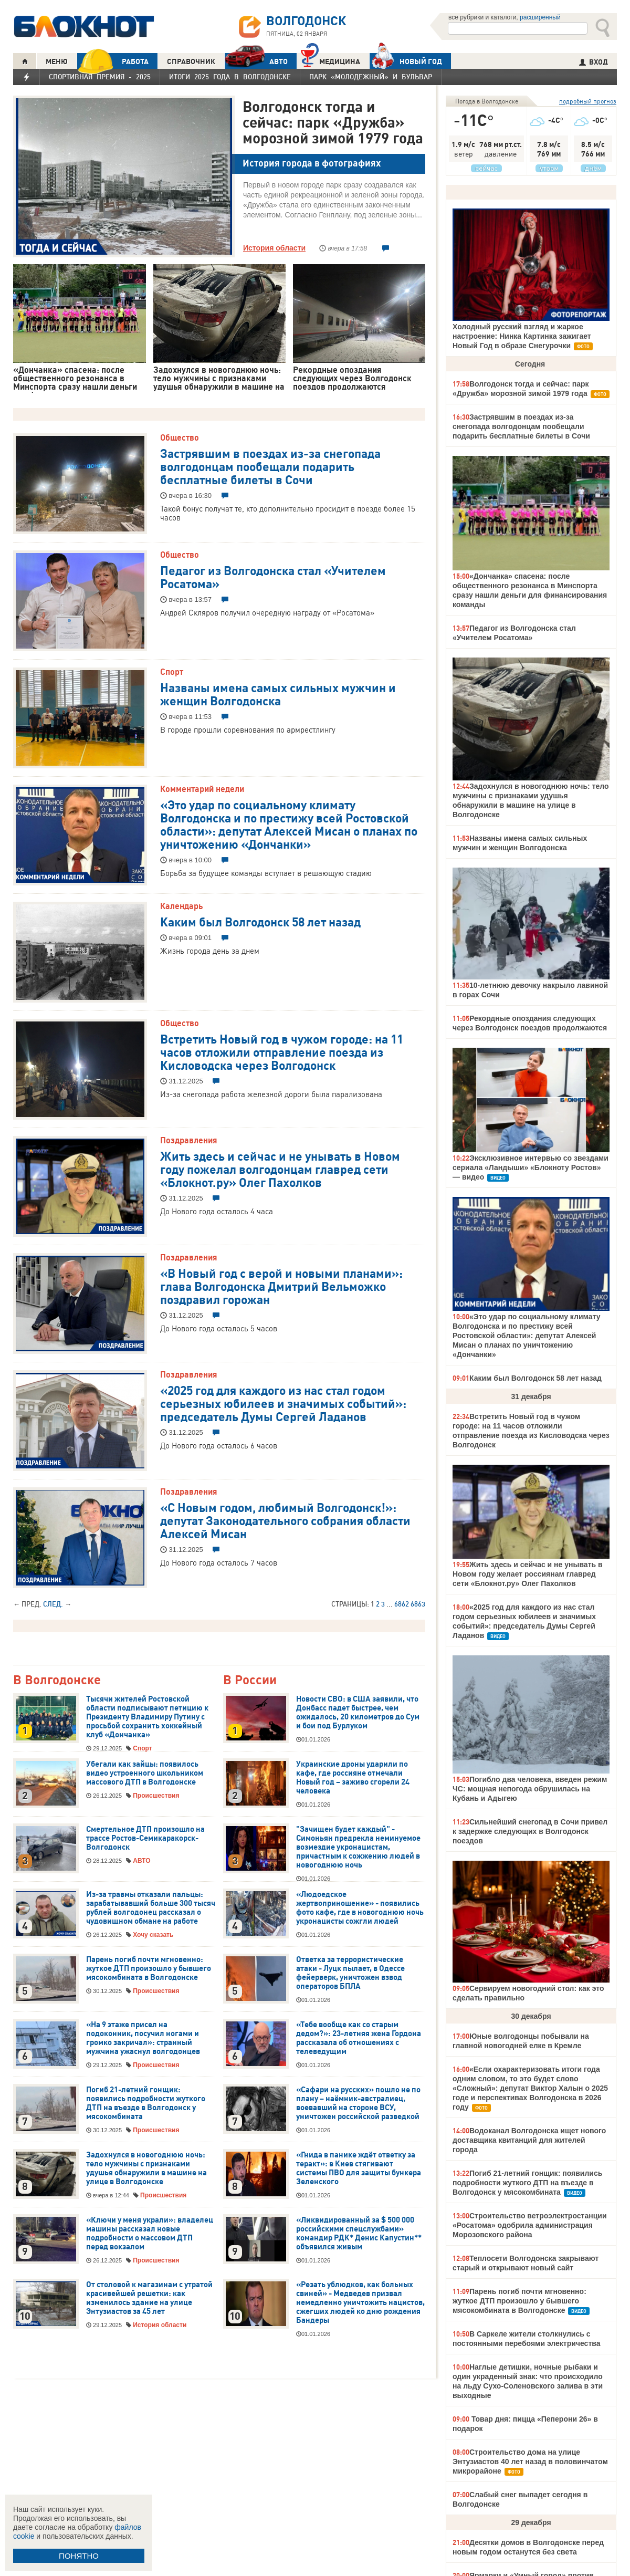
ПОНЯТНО (79, 2555)
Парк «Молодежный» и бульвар (370, 76)
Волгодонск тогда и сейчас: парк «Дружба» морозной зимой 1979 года (333, 122)
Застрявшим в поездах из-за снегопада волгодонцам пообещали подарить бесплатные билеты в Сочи (270, 465)
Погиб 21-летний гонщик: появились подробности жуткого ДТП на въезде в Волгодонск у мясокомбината (145, 2103)
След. (53, 1604)
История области (274, 248)
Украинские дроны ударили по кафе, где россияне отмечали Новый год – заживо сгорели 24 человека (353, 1777)
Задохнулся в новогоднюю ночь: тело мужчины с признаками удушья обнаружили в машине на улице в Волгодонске (146, 2168)
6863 (418, 1604)
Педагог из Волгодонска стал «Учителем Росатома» (273, 576)
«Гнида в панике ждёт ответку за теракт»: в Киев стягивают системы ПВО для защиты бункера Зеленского (358, 2168)
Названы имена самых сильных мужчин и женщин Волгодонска (278, 693)
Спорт (171, 672)
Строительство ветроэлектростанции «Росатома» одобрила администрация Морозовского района (530, 2225)
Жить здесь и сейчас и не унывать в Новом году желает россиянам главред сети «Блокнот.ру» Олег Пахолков (528, 1574)
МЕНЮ (57, 61)
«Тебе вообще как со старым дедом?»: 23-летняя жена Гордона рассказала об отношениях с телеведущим (358, 2038)
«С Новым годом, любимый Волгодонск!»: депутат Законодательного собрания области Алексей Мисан (285, 1519)
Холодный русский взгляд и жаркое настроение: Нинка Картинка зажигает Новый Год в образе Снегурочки (522, 336)
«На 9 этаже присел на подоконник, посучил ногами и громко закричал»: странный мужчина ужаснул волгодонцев (143, 2038)
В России (250, 1680)
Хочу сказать (153, 1934)
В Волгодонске (57, 1680)
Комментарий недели (202, 789)
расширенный (540, 17)
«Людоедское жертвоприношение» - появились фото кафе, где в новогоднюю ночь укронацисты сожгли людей (360, 1908)
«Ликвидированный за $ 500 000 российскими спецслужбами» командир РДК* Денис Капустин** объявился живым (359, 2233)
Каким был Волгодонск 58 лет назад (260, 921)
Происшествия (156, 1795)
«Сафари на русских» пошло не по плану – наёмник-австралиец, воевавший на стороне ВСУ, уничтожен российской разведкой (358, 2103)
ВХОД (593, 62)
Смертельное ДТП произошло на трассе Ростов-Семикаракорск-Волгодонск (145, 1838)
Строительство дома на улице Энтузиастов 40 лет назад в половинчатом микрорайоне (530, 2461)
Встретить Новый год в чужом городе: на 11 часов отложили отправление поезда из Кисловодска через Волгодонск (281, 1051)
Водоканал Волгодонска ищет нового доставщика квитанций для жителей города (529, 2140)
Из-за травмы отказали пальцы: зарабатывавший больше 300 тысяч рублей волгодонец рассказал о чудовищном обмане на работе (150, 1908)
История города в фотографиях (312, 163)
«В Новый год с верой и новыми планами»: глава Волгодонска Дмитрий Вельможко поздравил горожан (281, 1285)
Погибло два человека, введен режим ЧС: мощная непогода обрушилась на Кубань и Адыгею (530, 1788)
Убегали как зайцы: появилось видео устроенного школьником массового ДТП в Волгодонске (144, 1773)
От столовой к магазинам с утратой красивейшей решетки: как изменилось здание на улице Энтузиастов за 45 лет (149, 2298)
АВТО (256, 61)
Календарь (181, 906)
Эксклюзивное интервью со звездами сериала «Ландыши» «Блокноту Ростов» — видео (530, 1167)
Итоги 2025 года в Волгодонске (230, 76)
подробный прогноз (587, 101)
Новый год (406, 61)
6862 (401, 1604)
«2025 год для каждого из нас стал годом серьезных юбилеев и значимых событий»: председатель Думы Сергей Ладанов (283, 1402)
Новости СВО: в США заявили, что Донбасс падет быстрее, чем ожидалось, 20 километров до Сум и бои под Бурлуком (357, 1712)
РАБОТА (113, 61)
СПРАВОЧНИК (191, 61)
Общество (179, 437)
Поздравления (188, 1140)
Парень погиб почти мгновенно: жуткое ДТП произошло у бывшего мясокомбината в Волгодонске (148, 1968)
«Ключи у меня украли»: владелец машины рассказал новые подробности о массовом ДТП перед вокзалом (149, 2233)
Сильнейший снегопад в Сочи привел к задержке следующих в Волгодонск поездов (530, 1831)
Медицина (330, 60)
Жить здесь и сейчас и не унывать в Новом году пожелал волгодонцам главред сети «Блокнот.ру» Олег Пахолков (280, 1168)
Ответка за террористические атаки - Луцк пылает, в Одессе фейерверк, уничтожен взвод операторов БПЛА (350, 1973)
